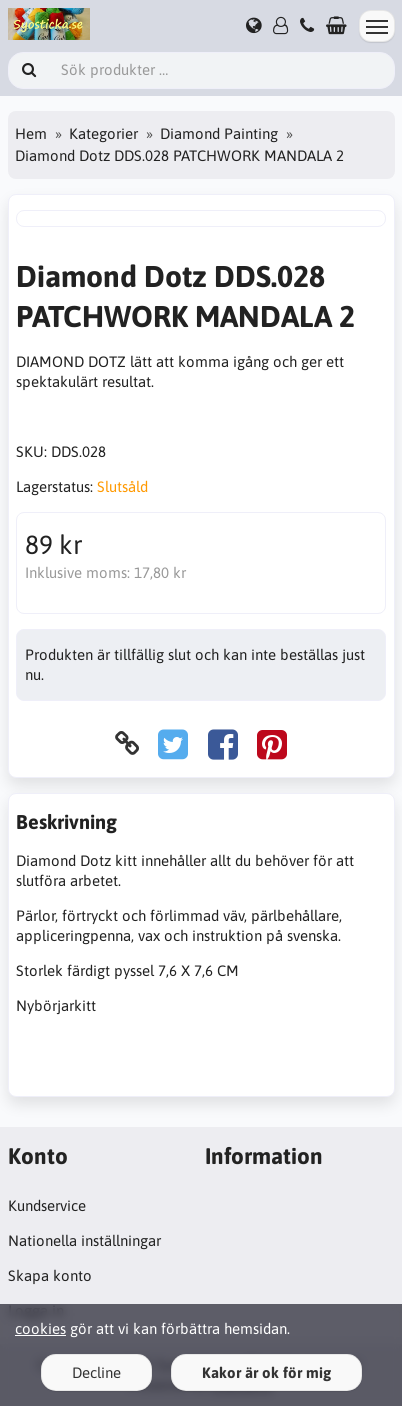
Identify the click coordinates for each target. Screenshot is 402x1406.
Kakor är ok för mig (266, 1372)
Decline (96, 1372)
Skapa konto (50, 1275)
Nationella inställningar (84, 1240)
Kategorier (103, 133)
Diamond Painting (219, 133)
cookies (40, 1328)
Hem (31, 133)
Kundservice (47, 1205)
